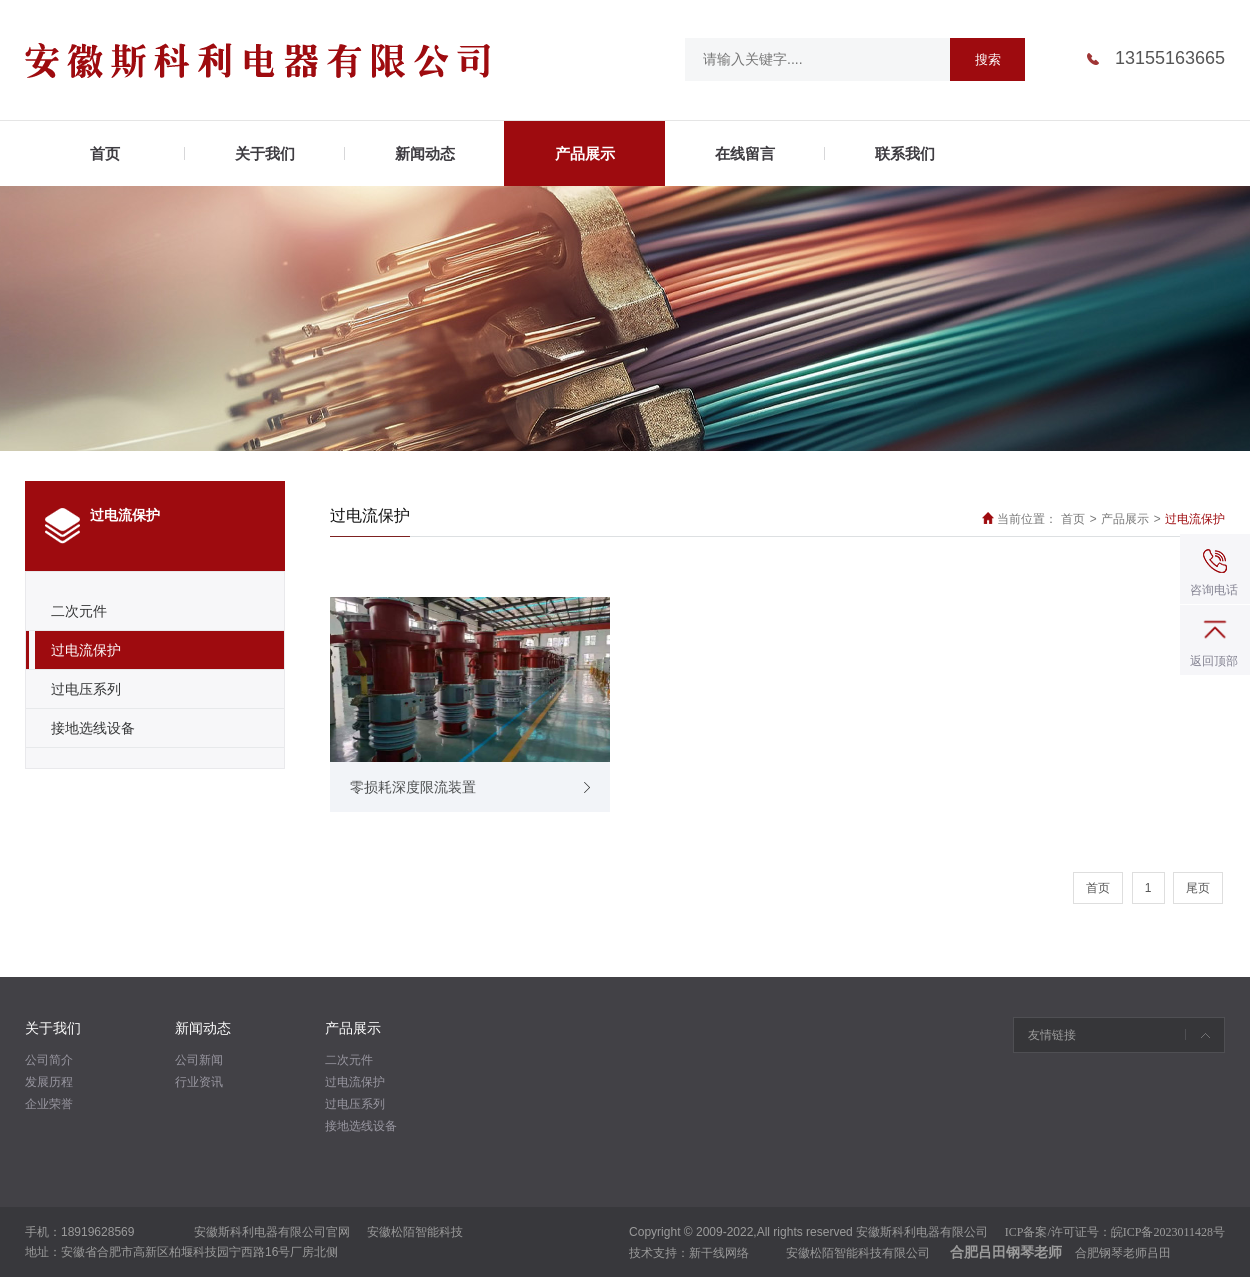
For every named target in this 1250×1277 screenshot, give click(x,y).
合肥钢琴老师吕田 (1123, 1253)
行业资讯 (199, 1082)
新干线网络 (719, 1253)
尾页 (1198, 888)
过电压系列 (86, 689)
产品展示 (1125, 519)
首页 (1073, 519)
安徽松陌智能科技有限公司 (858, 1253)
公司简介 (49, 1060)
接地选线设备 (93, 728)
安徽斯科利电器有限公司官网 (272, 1232)
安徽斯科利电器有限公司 (922, 1232)
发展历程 (49, 1082)
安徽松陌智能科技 (415, 1232)
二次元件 (79, 611)
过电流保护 (86, 650)
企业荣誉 (49, 1104)
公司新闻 (199, 1060)
